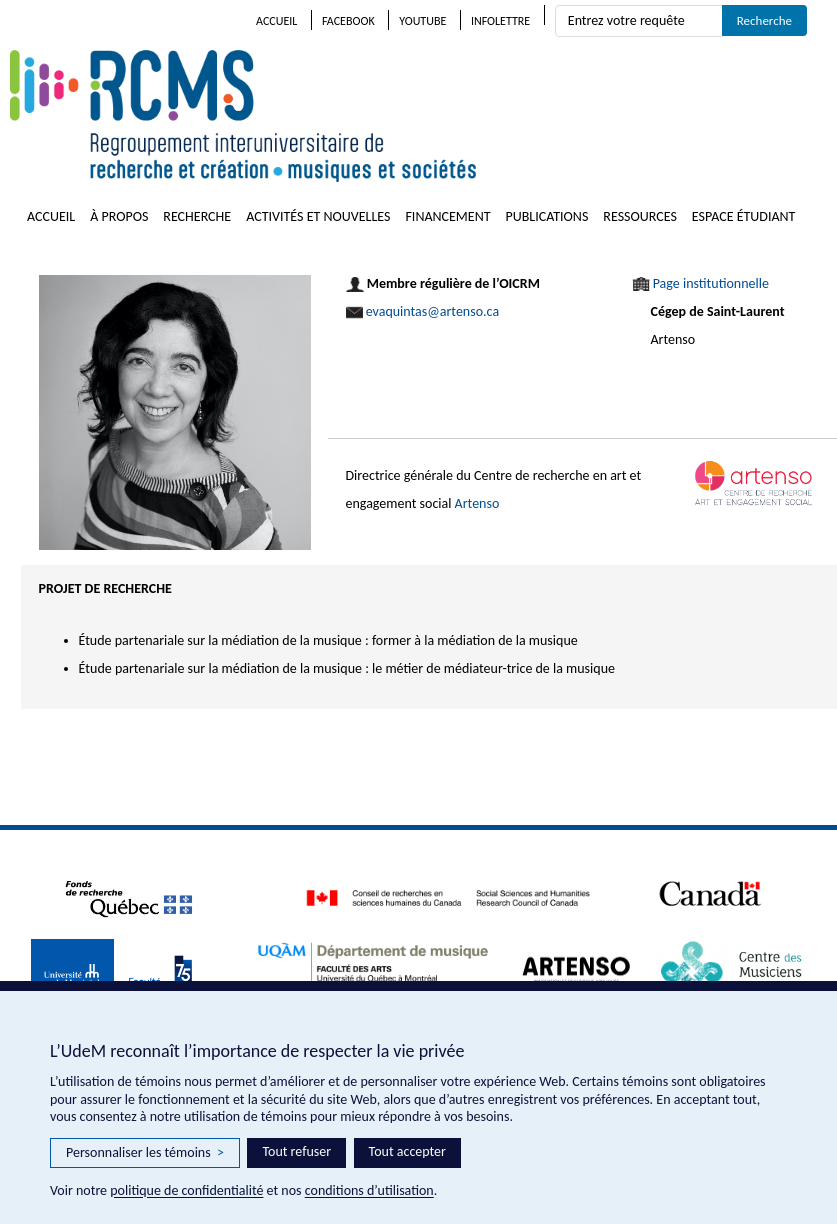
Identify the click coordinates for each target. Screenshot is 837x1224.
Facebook (348, 21)
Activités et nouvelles (318, 216)
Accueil (276, 21)
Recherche (197, 216)
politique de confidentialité (186, 1190)
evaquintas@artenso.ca (432, 311)
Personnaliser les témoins (145, 1153)
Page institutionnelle (711, 283)
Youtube (422, 21)
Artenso (477, 503)
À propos (119, 216)
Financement (447, 216)
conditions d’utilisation (369, 1190)
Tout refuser (296, 1151)
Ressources (640, 216)
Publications (547, 216)
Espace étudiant (744, 216)
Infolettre (500, 21)
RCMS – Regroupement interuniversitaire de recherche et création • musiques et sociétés (360, 116)
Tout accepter (407, 1151)
